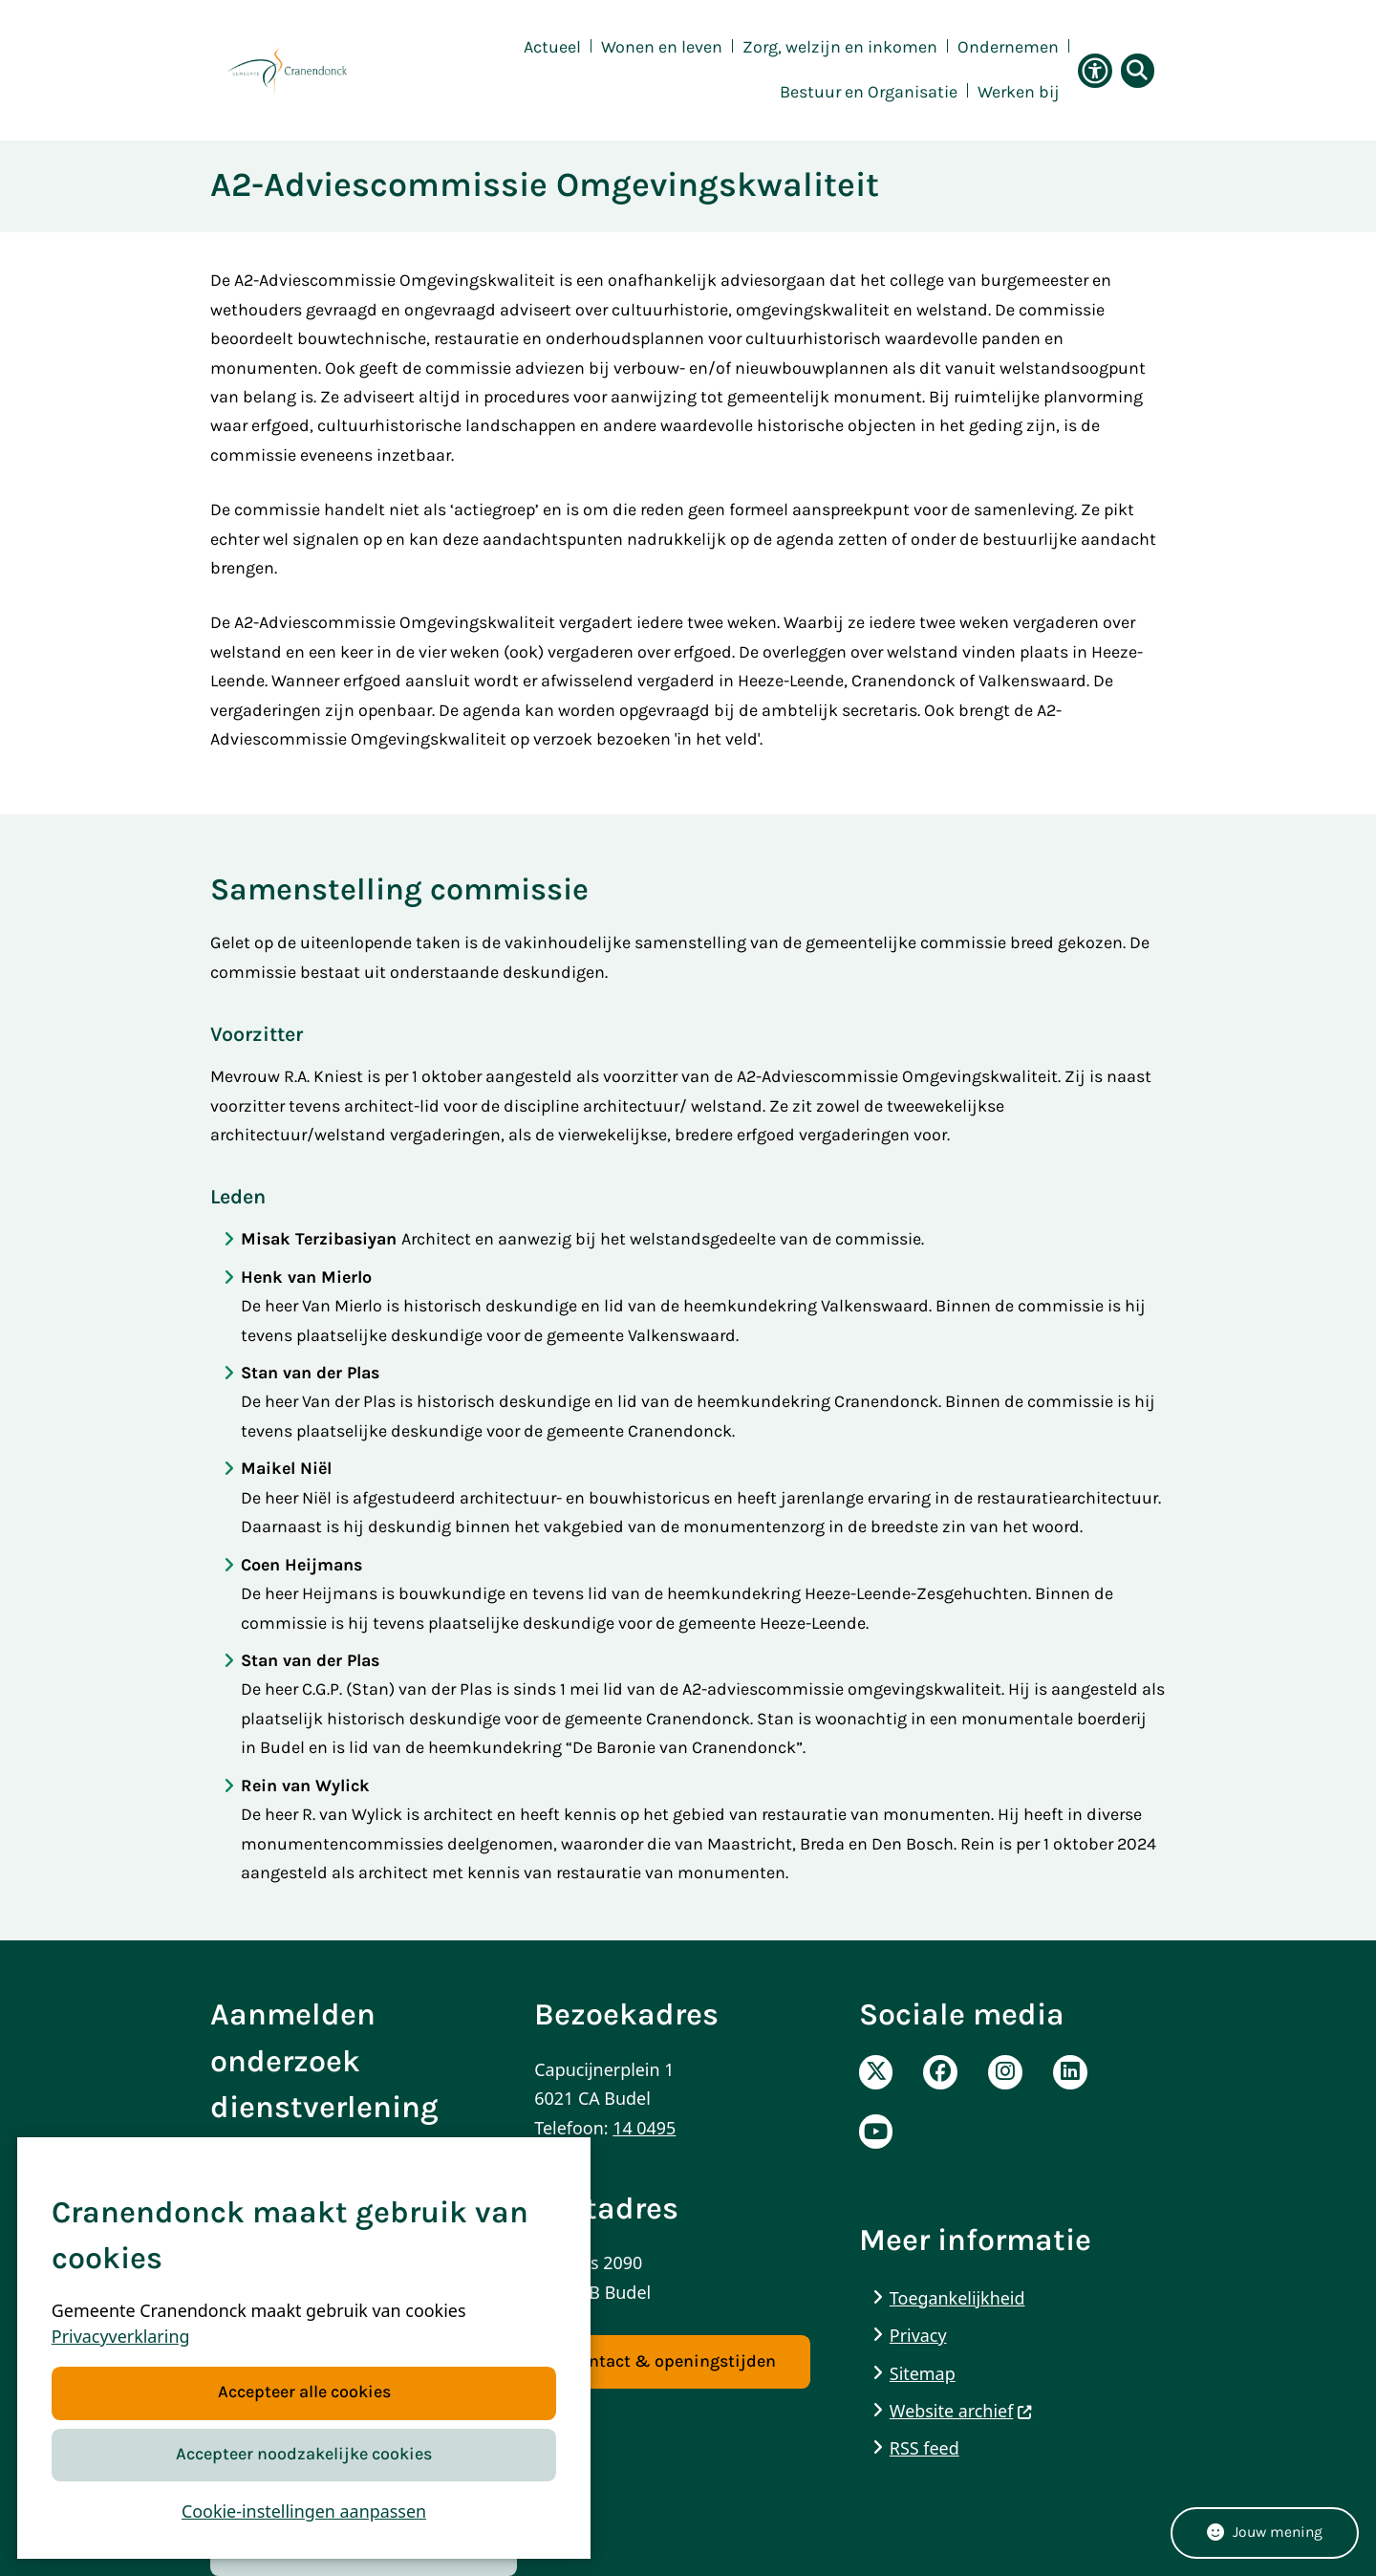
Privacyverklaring (121, 2337)
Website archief (961, 2410)
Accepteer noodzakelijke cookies (304, 2454)
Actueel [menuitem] (552, 47)
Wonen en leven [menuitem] (661, 47)
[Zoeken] (1135, 70)
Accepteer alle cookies (303, 2393)
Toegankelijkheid (957, 2297)
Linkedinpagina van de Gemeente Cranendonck (1070, 2072)
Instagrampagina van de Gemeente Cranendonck (1005, 2072)
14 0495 (644, 2127)
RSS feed (924, 2447)
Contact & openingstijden (672, 2361)
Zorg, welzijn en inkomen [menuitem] (839, 47)
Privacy (918, 2335)
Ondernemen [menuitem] (1008, 47)
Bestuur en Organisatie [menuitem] (868, 92)
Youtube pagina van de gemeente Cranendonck (876, 2131)
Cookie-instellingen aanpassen (304, 2511)
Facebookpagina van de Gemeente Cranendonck (940, 2072)
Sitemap (923, 2373)
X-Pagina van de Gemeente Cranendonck (876, 2072)
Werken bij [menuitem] (1019, 92)
